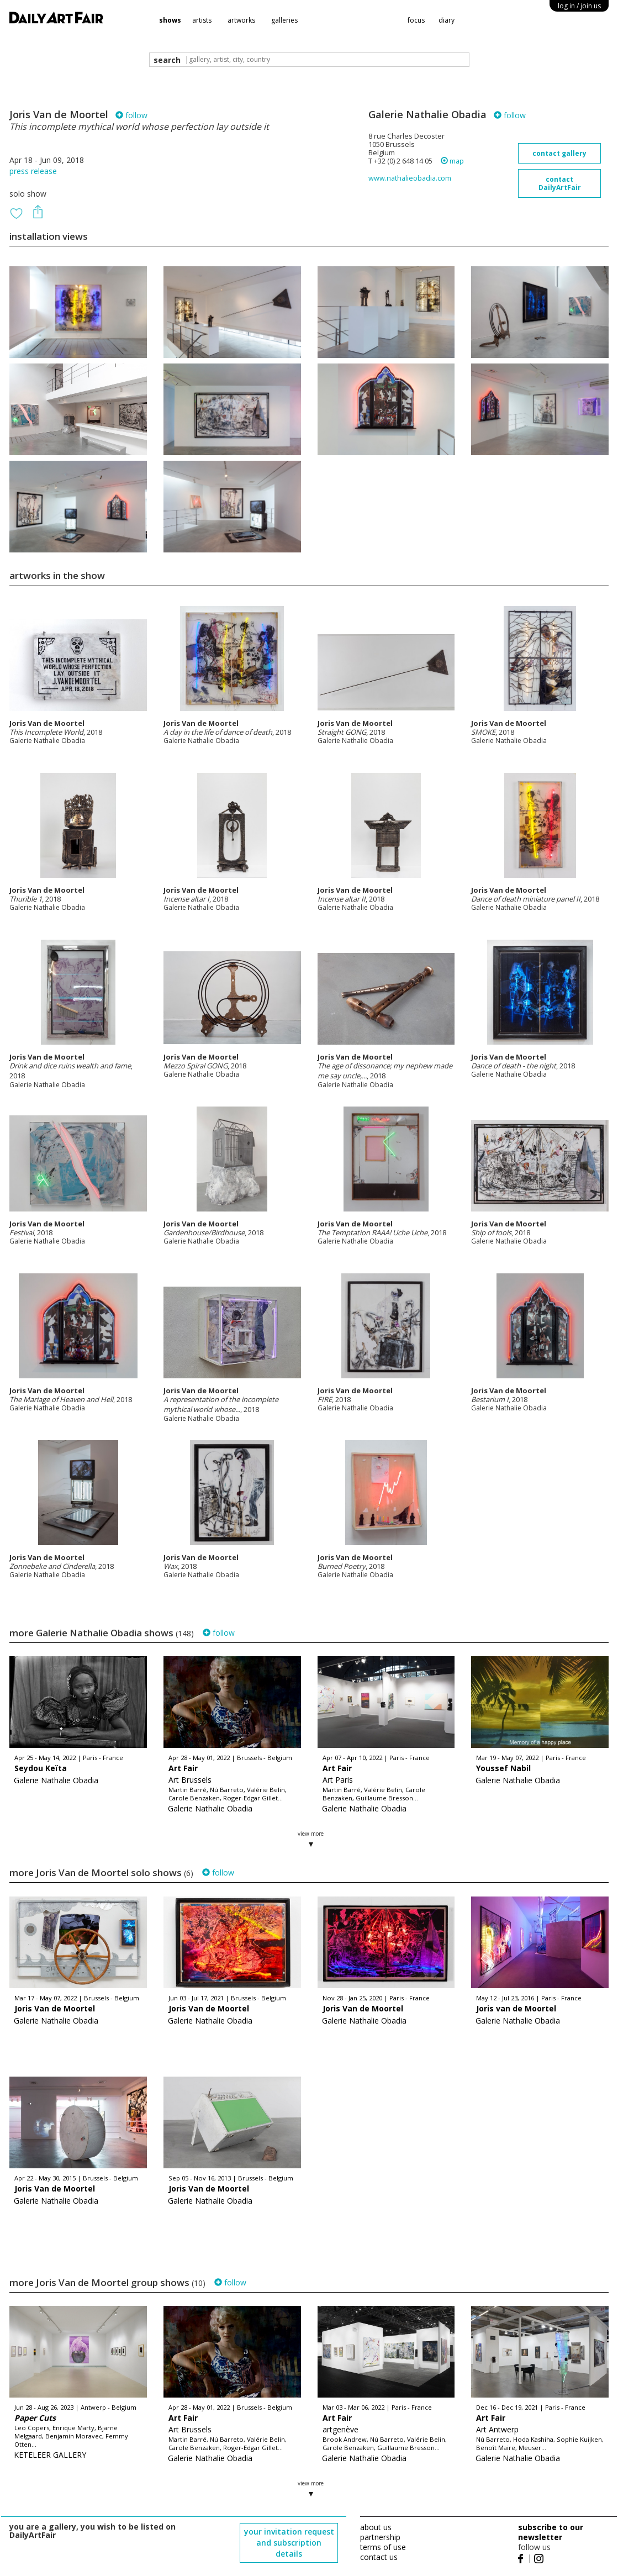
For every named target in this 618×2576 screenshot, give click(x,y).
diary (447, 20)
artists (202, 20)
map (452, 161)
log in (579, 5)
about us (376, 2527)
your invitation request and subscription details (289, 2542)
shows (170, 20)
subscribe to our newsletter (550, 2532)
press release (33, 171)
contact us (379, 2557)
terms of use (383, 2547)
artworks (241, 20)
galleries (284, 20)
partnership (380, 2537)
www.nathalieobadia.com (409, 178)
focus (416, 20)
